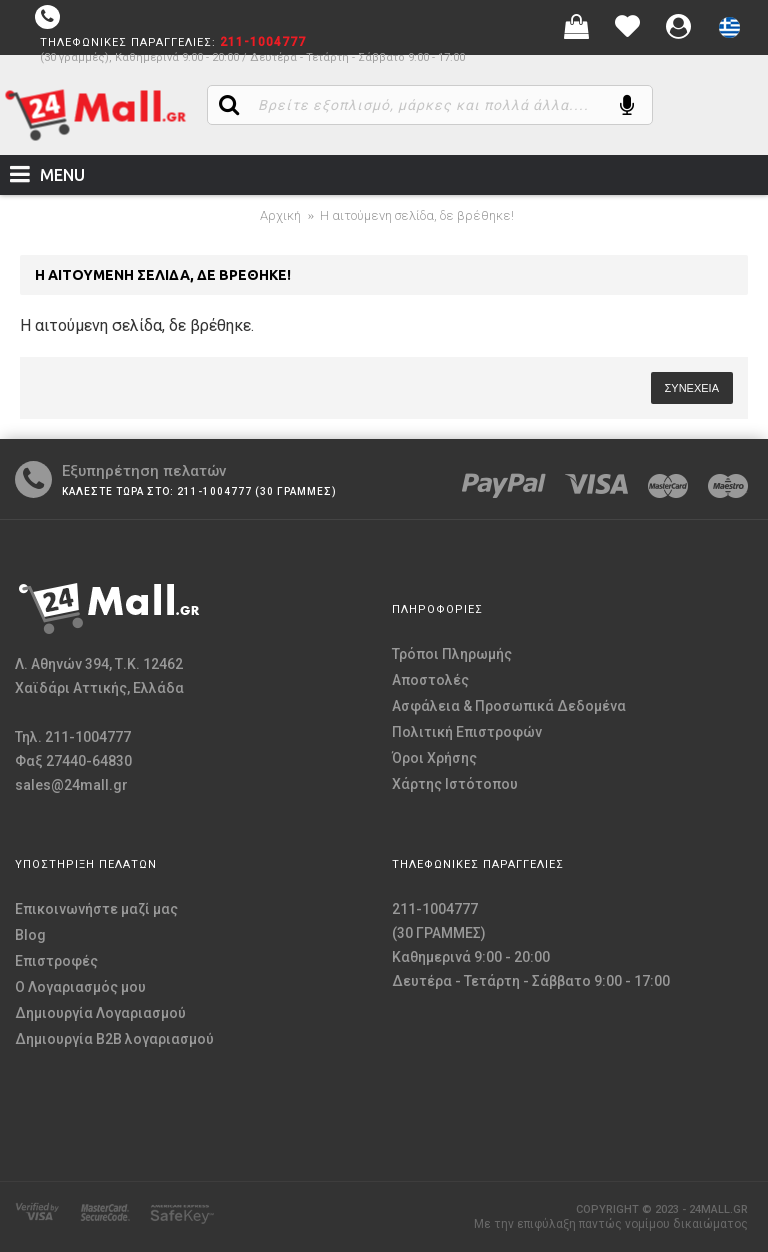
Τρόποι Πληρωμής (452, 654)
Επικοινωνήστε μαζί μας (96, 909)
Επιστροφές (56, 961)
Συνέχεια (692, 388)
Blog (30, 935)
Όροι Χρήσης (434, 758)
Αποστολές (430, 680)
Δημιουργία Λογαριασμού (100, 1013)
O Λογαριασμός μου (80, 987)
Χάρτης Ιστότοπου (455, 784)
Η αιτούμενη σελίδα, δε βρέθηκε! (417, 215)
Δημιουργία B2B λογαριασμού (114, 1039)
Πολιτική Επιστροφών (467, 732)
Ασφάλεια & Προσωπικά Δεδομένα (509, 706)
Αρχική (280, 215)
